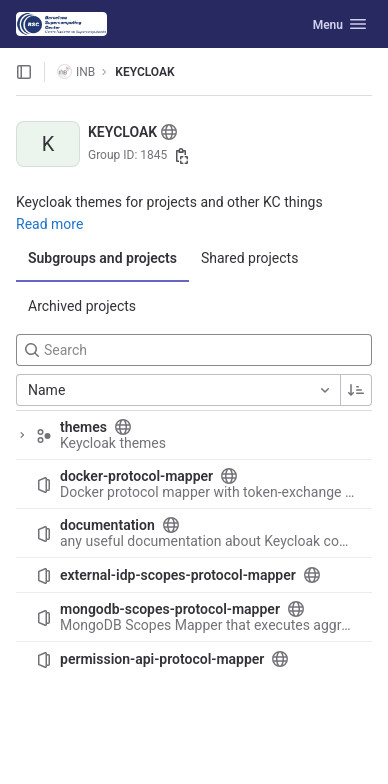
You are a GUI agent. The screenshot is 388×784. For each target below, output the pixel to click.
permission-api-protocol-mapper (162, 659)
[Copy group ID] (182, 156)
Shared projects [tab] (249, 258)
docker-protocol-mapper (136, 476)
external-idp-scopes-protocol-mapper (178, 575)
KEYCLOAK (144, 72)
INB (76, 71)
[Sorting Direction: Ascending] (356, 390)
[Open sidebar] (24, 72)
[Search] (194, 350)
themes (83, 427)
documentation (107, 525)
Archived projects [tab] (82, 306)
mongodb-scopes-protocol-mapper (170, 609)
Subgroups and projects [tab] (102, 258)
